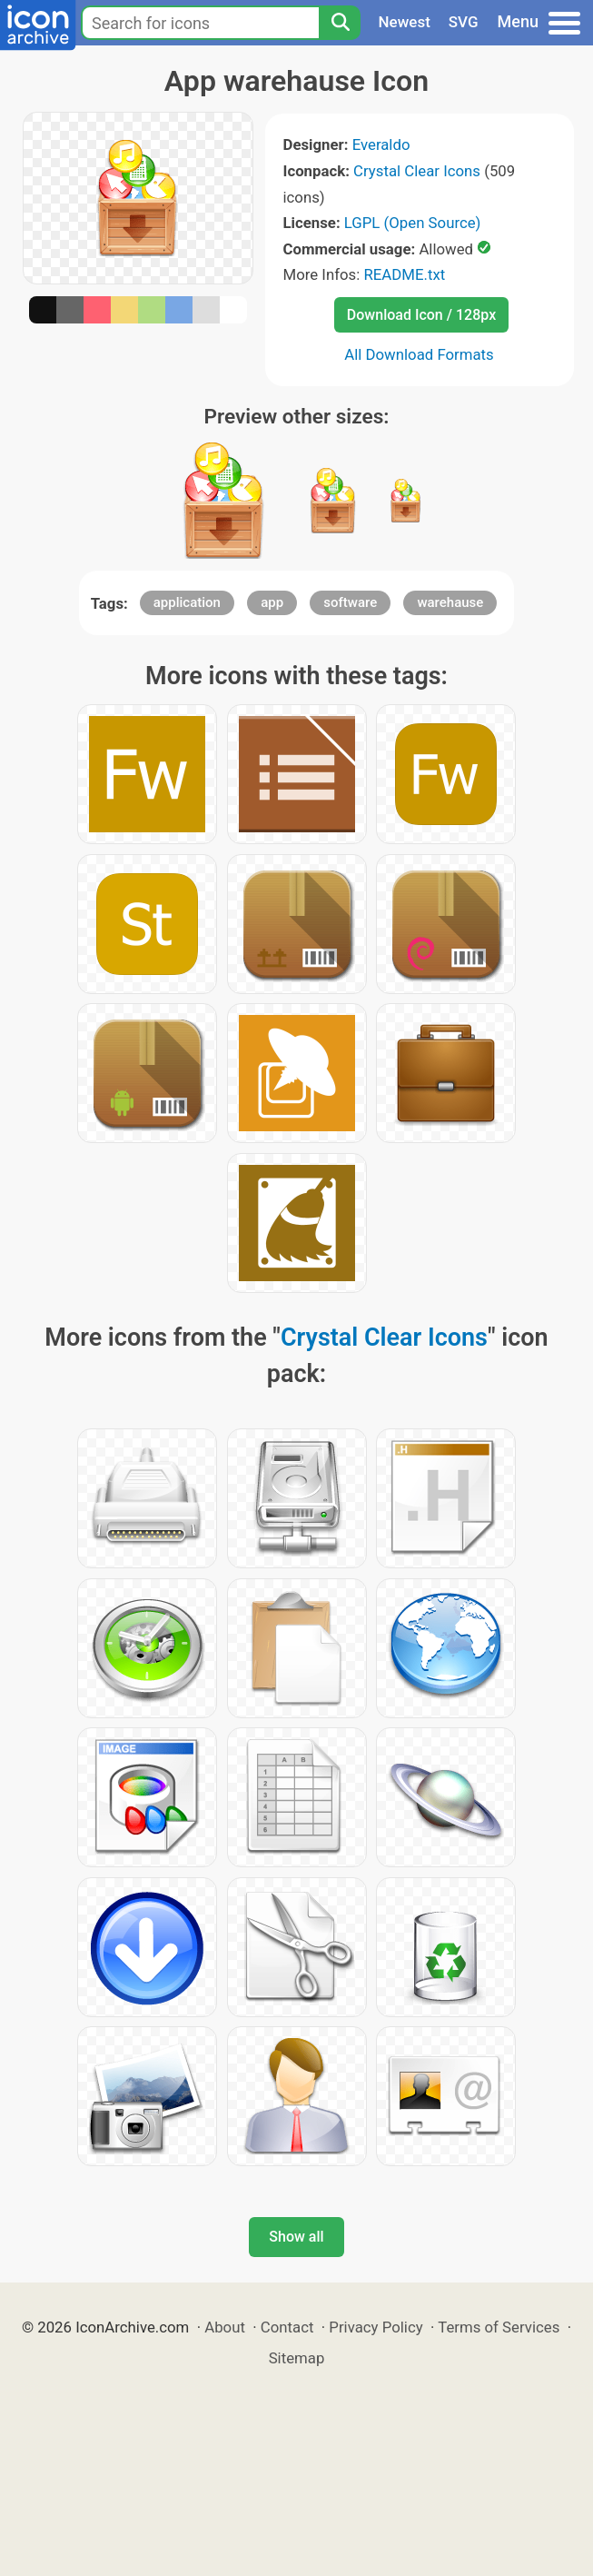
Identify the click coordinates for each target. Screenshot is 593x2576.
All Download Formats (419, 354)
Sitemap (297, 2358)
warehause (450, 602)
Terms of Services (498, 2327)
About (224, 2327)
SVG (464, 22)
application (187, 602)
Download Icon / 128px (421, 314)
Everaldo (381, 144)
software (350, 602)
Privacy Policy (375, 2327)
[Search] (340, 22)
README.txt (404, 274)
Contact (287, 2327)
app (272, 602)
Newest (404, 22)
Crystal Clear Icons (416, 171)
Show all (296, 2236)
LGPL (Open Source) (412, 223)
